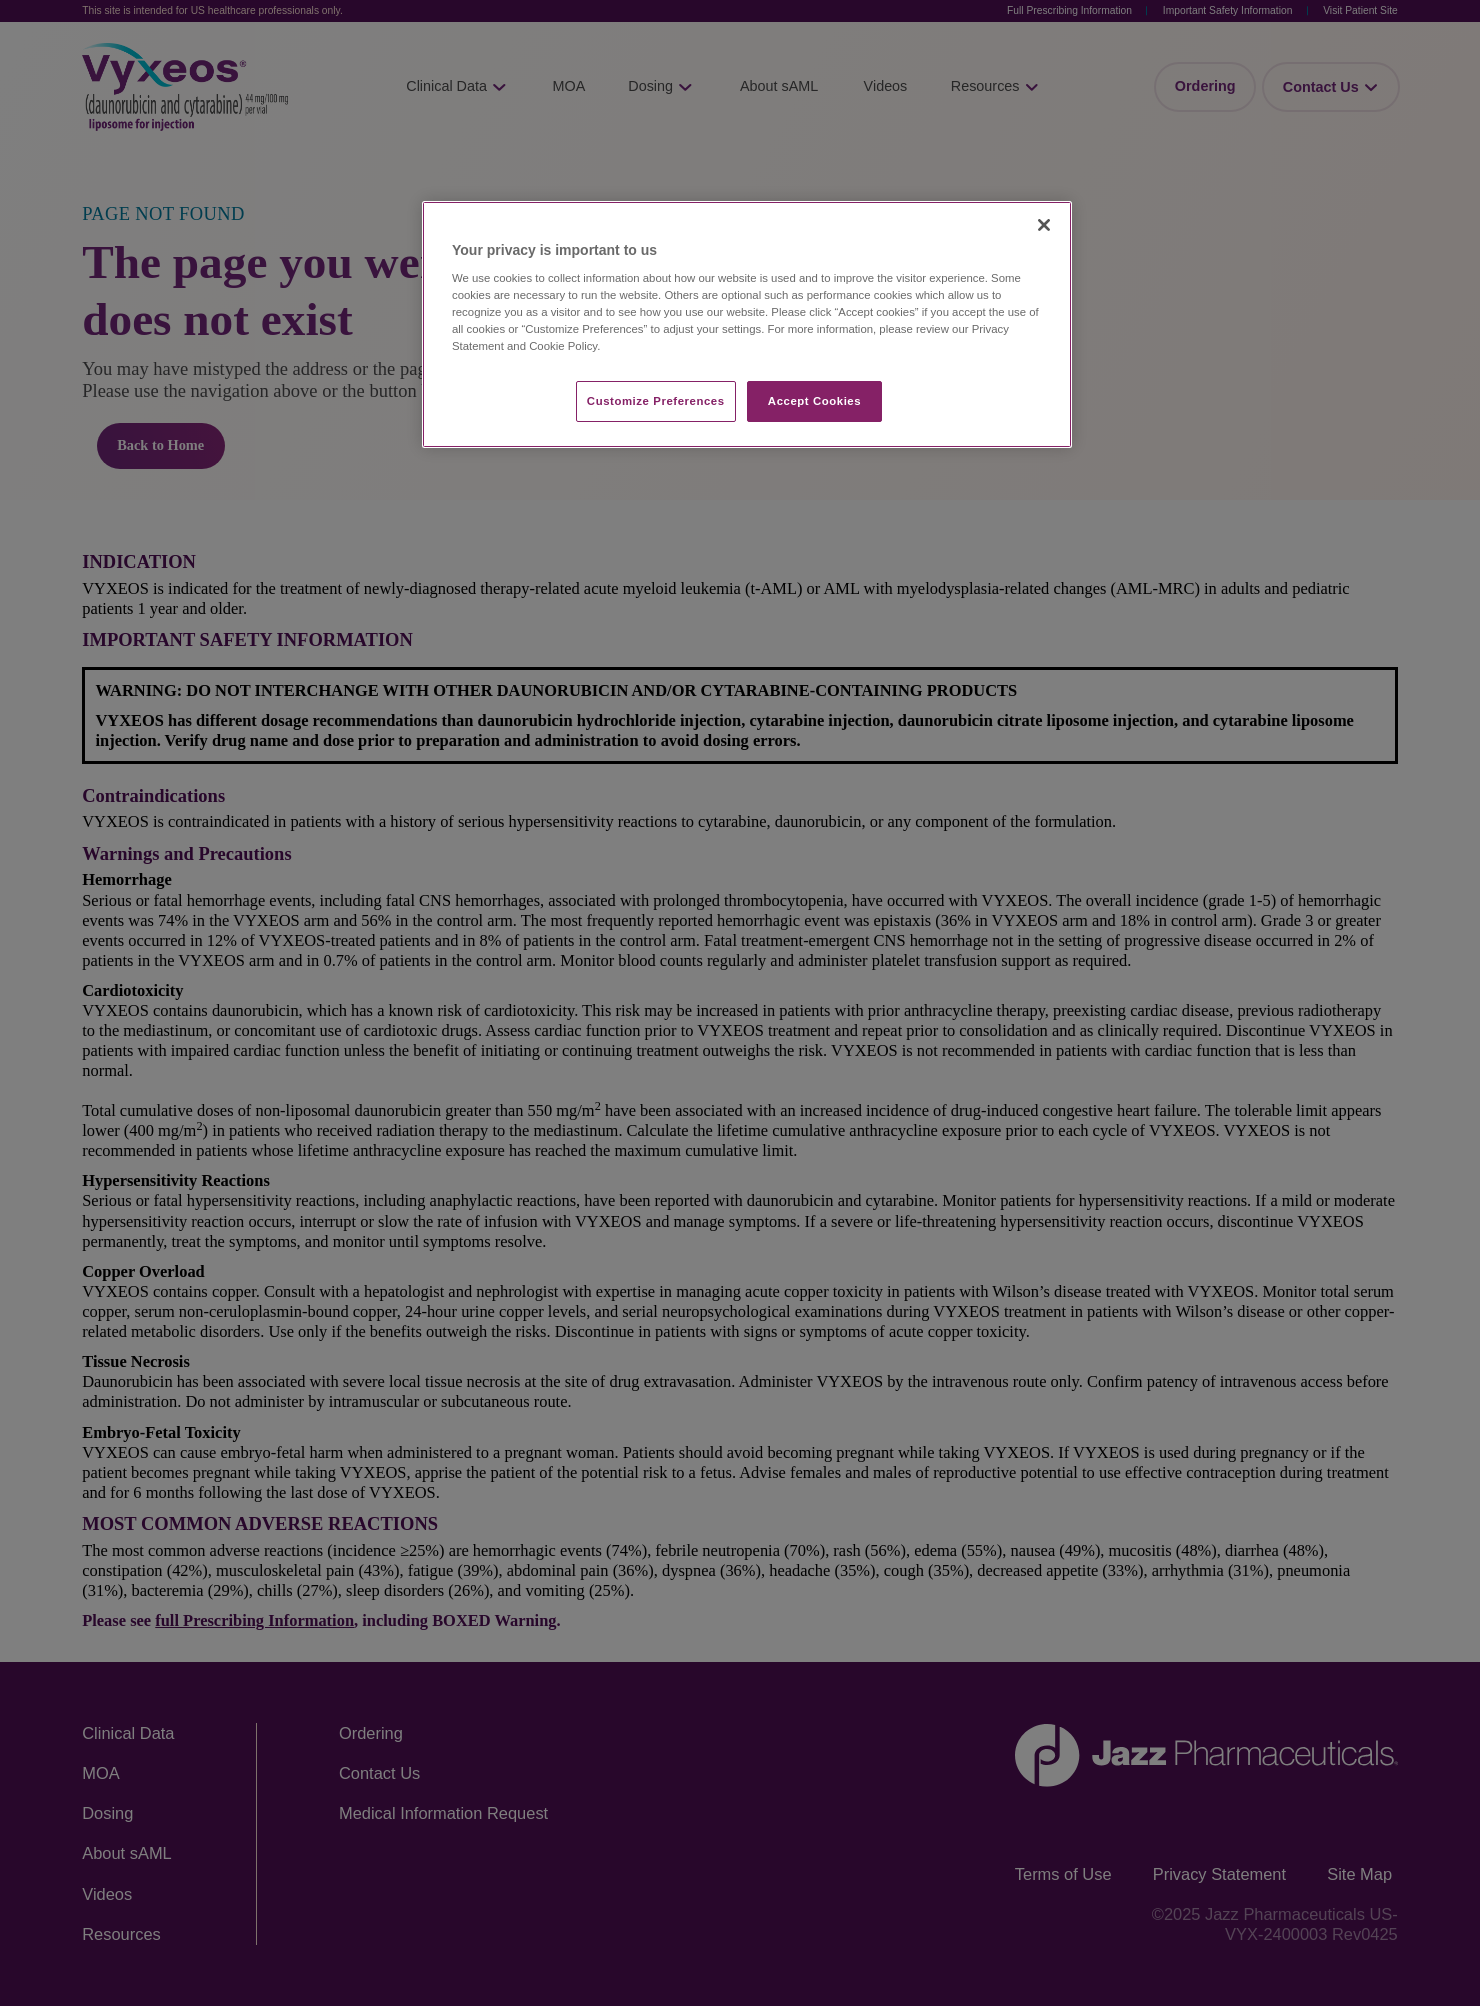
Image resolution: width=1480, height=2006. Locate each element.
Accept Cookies (814, 401)
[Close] (1044, 225)
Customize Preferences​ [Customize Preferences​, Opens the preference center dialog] (656, 401)
